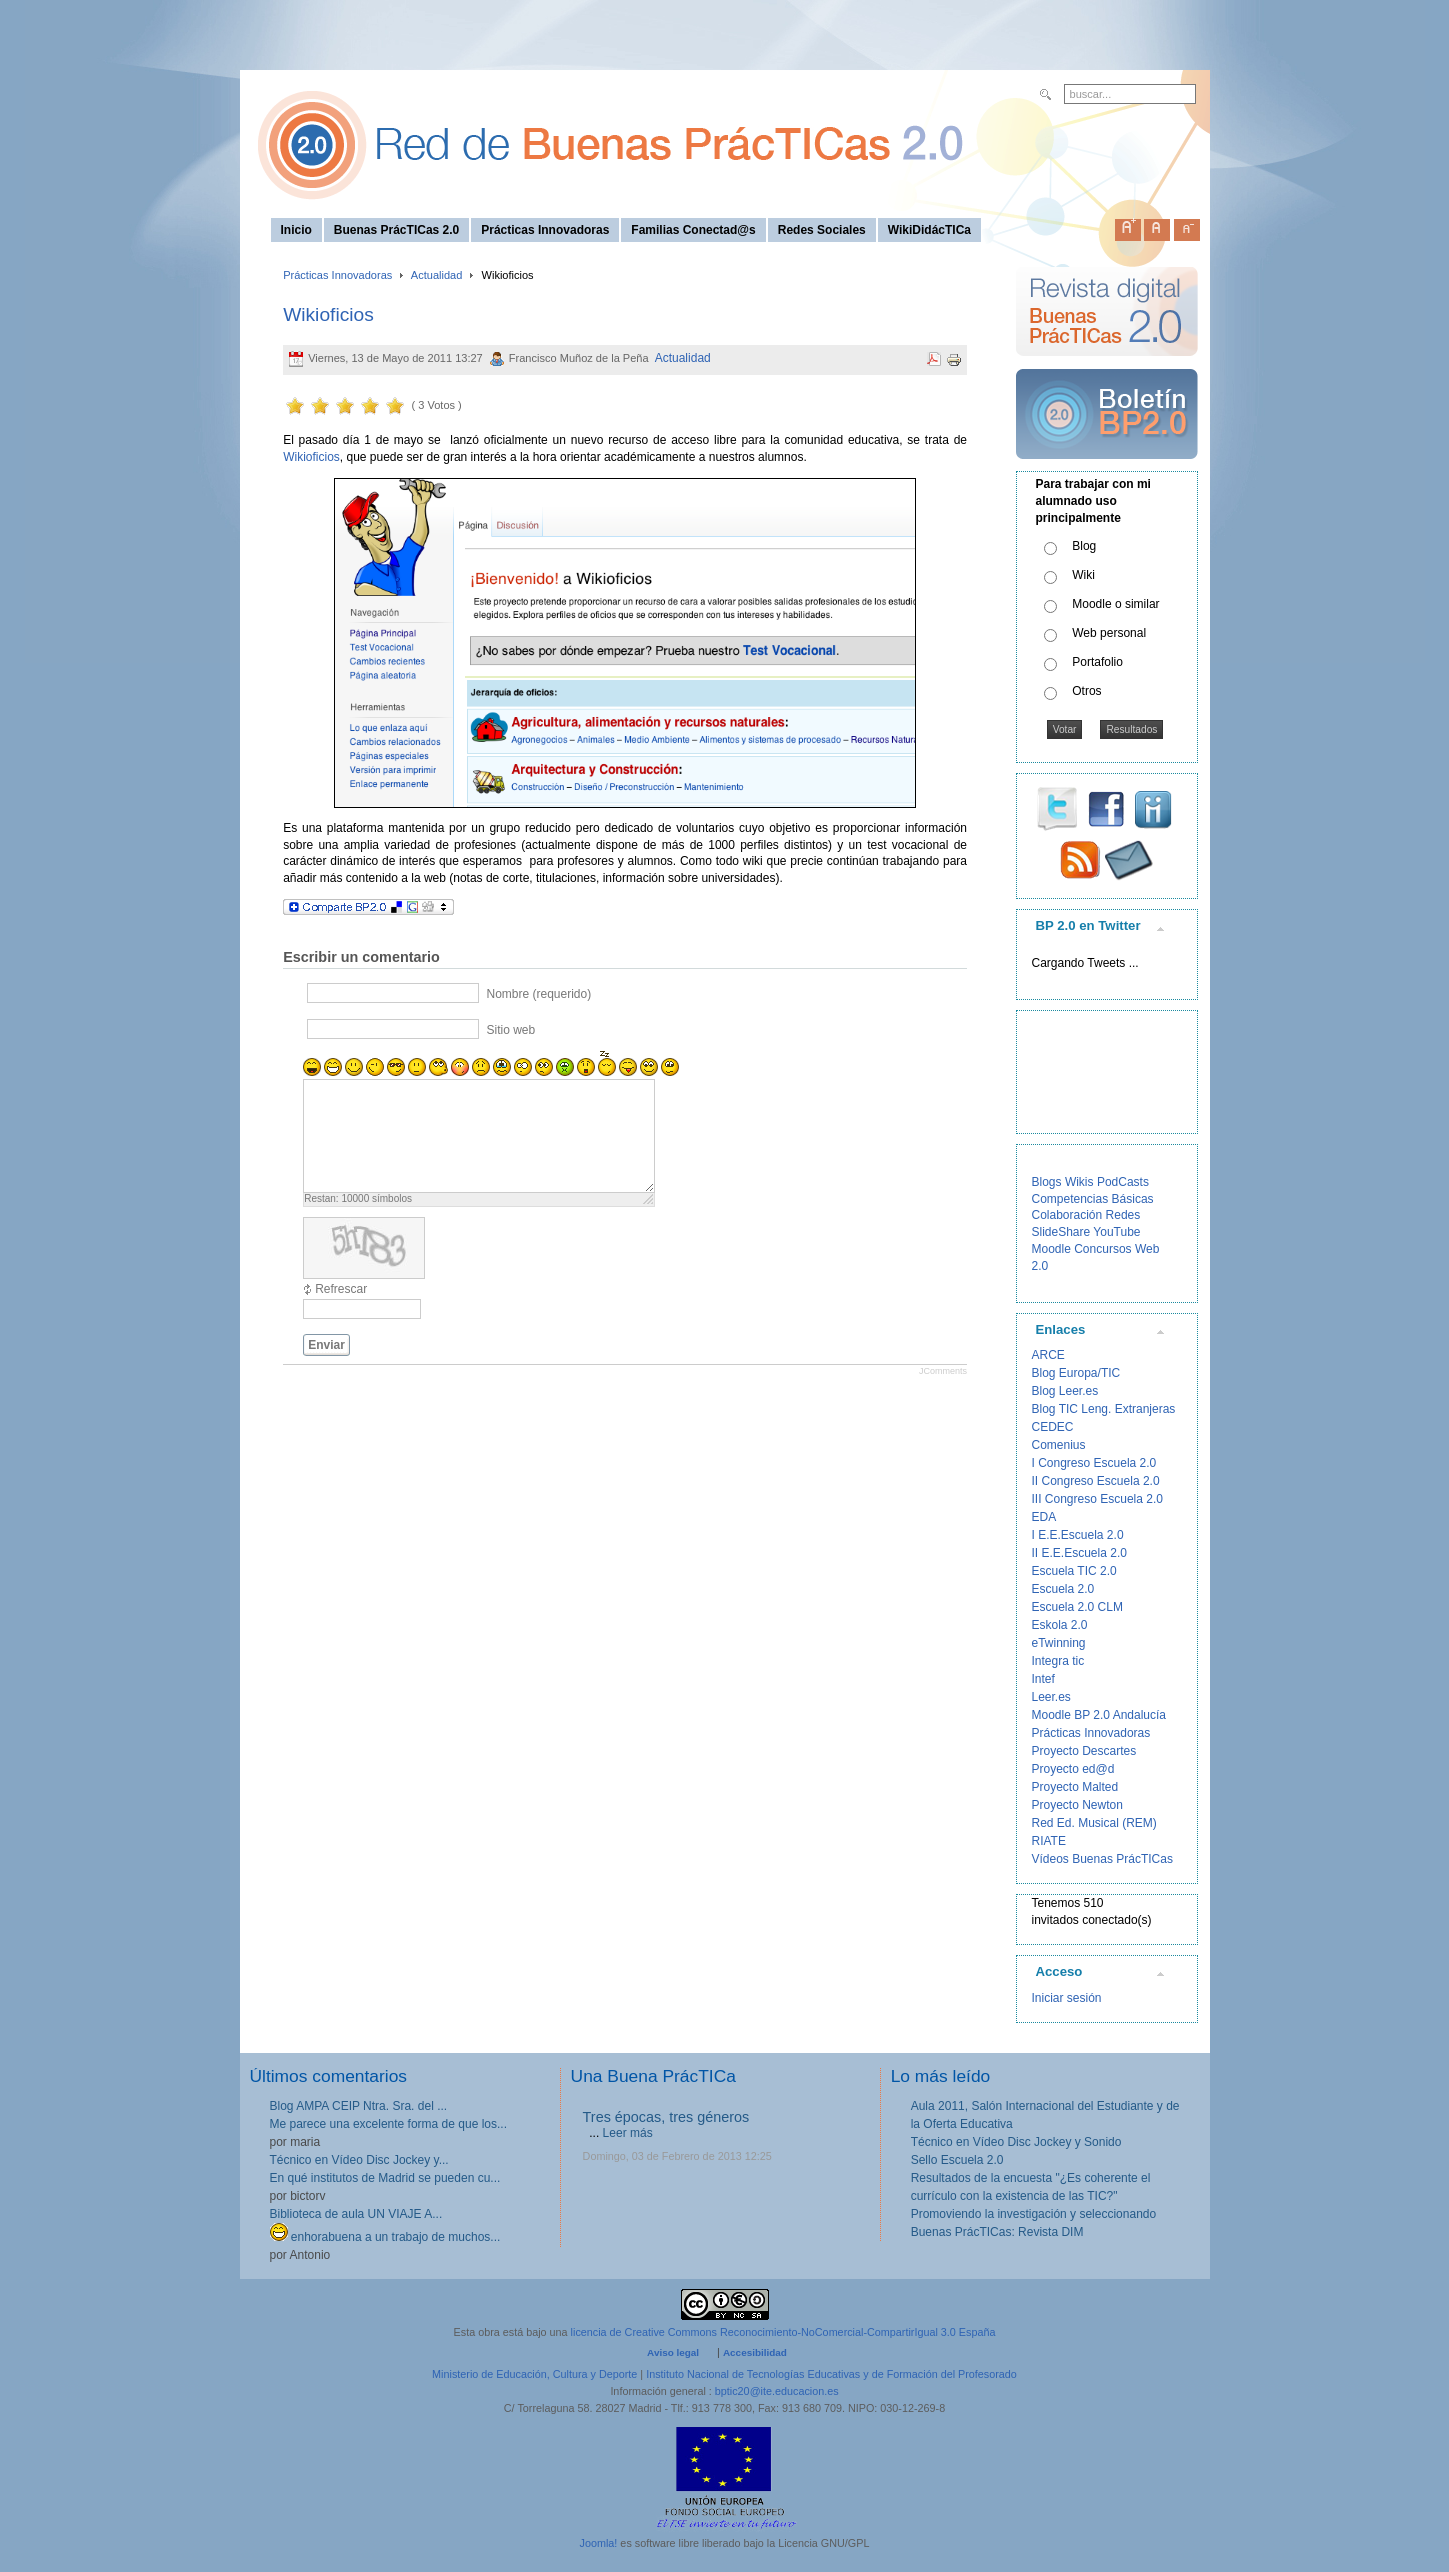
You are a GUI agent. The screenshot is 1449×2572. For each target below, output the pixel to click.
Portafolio (1097, 662)
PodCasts (1123, 1182)
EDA (1044, 1517)
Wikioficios (328, 314)
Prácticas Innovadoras (337, 275)
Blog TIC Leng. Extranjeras (1104, 1409)
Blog (1084, 546)
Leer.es (1051, 1697)
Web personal (1109, 633)
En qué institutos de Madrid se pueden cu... (385, 2178)
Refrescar (341, 1289)
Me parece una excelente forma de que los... (388, 2124)
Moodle (1051, 1249)
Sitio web (511, 1030)
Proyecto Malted (1075, 1787)
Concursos (1102, 1249)
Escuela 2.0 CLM (1077, 1607)
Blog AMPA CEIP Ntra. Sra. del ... (359, 2106)
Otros (1086, 691)
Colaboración (1067, 1215)
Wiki (1083, 575)
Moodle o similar (1115, 604)
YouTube (1116, 1232)
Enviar (326, 1345)
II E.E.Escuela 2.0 (1079, 1553)
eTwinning (1059, 1643)
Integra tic (1058, 1661)
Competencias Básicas (1093, 1199)
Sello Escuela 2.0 (957, 2160)
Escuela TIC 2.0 (1074, 1571)
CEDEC (1053, 1427)
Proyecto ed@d (1073, 1769)
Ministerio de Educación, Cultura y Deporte (534, 2374)
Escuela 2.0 (1063, 1589)
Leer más (628, 2133)
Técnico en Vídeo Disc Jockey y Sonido (1016, 2142)
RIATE (1049, 1841)
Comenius (1059, 1445)
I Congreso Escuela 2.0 (1094, 1463)
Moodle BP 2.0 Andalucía (1099, 1715)
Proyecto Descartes (1084, 1751)
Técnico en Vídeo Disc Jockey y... (359, 2160)
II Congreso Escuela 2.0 (1096, 1481)
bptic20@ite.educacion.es (777, 2391)
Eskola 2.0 (1060, 1625)
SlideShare (1061, 1232)
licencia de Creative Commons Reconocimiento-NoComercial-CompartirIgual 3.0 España (783, 2332)
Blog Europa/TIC (1076, 1373)
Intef (1043, 1679)
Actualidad (437, 275)
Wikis (1079, 1182)
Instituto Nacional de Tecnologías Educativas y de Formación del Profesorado (831, 2374)
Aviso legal (673, 2352)
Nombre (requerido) (539, 994)
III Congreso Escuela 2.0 (1097, 1499)
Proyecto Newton (1077, 1805)
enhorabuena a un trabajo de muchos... (385, 2237)
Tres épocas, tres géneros (666, 2117)
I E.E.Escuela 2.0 (1078, 1535)
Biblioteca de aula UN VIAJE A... (356, 2214)
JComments (943, 1371)
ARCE (1048, 1355)
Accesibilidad (755, 2352)
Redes (1123, 1215)
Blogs (1047, 1182)
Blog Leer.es (1065, 1391)
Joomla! (599, 2543)
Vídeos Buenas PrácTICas (1102, 1859)
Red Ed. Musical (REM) (1094, 1823)
